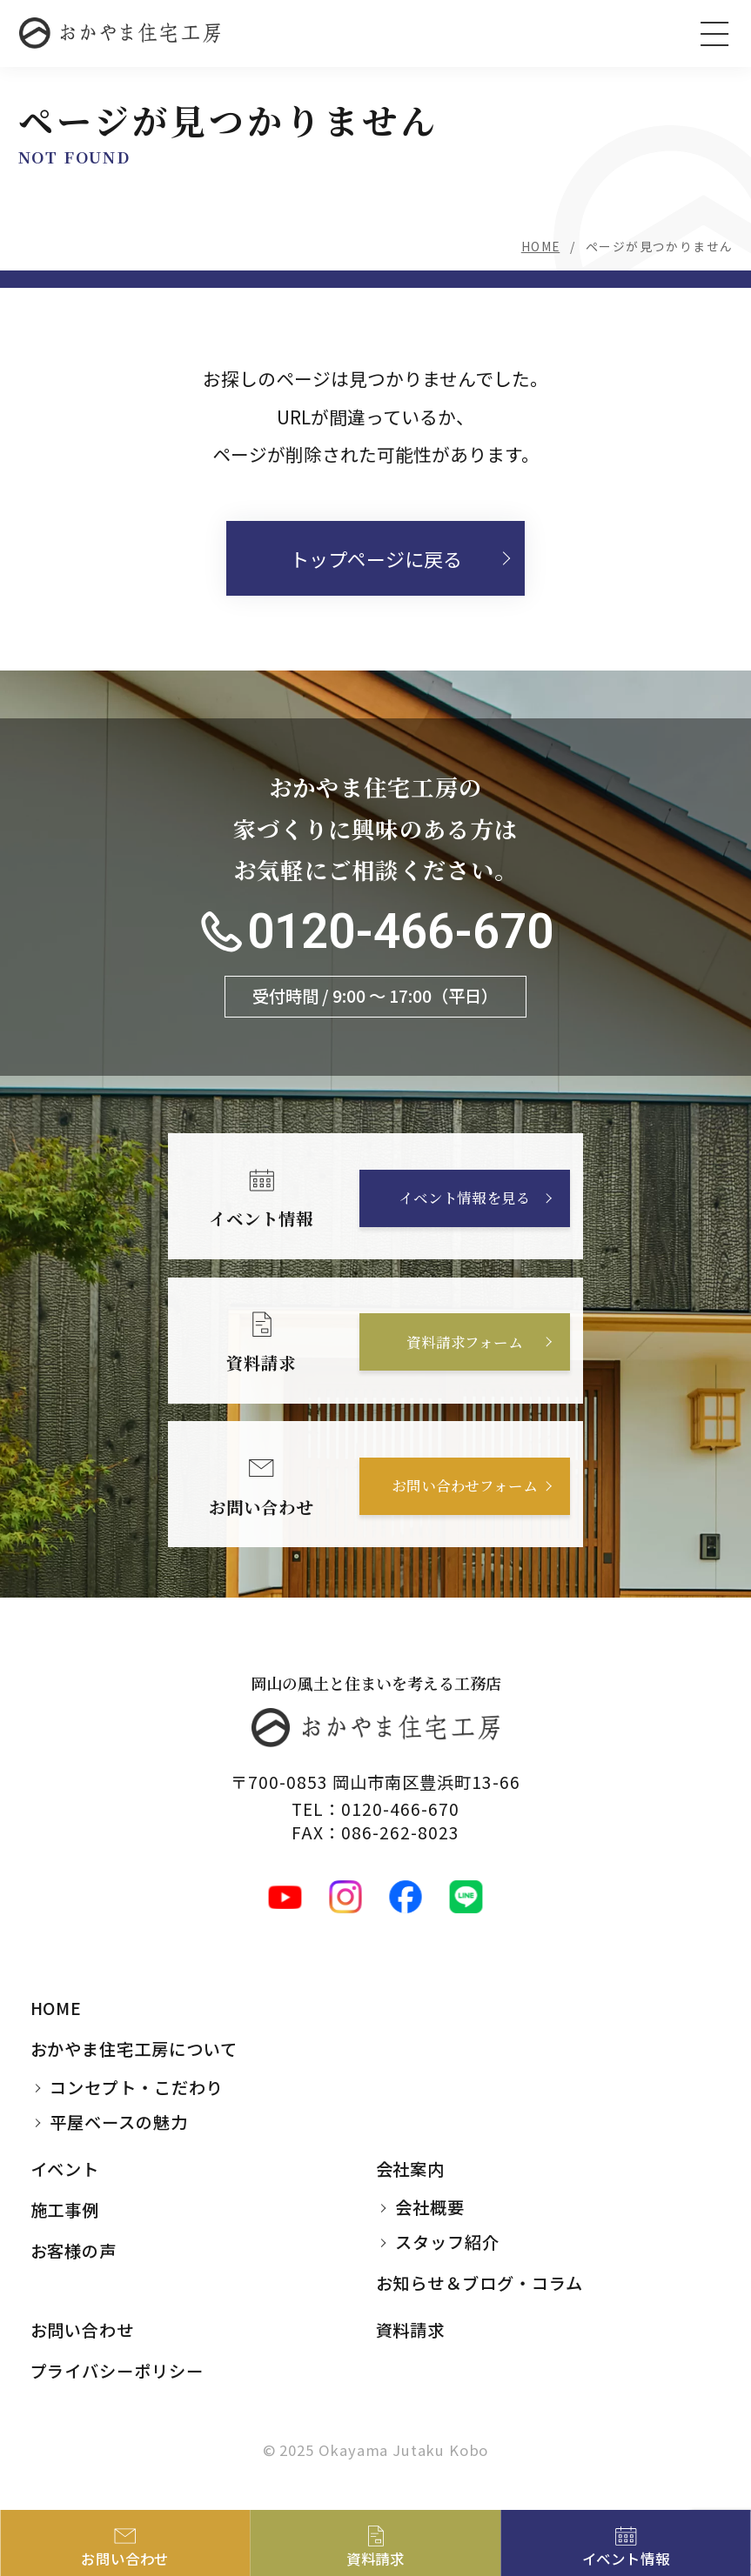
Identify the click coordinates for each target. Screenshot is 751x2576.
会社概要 (430, 2208)
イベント (65, 2169)
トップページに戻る (375, 558)
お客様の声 (73, 2251)
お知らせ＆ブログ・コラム (480, 2284)
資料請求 (411, 2330)
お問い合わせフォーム (464, 1486)
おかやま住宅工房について (134, 2049)
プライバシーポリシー (117, 2371)
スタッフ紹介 (447, 2243)
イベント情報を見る (463, 1198)
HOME (540, 246)
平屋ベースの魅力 (119, 2123)
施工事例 (65, 2210)
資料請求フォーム (464, 1342)
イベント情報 (626, 2558)
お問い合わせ (82, 2330)
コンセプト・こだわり (137, 2088)
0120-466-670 (400, 933)
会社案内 (411, 2169)
